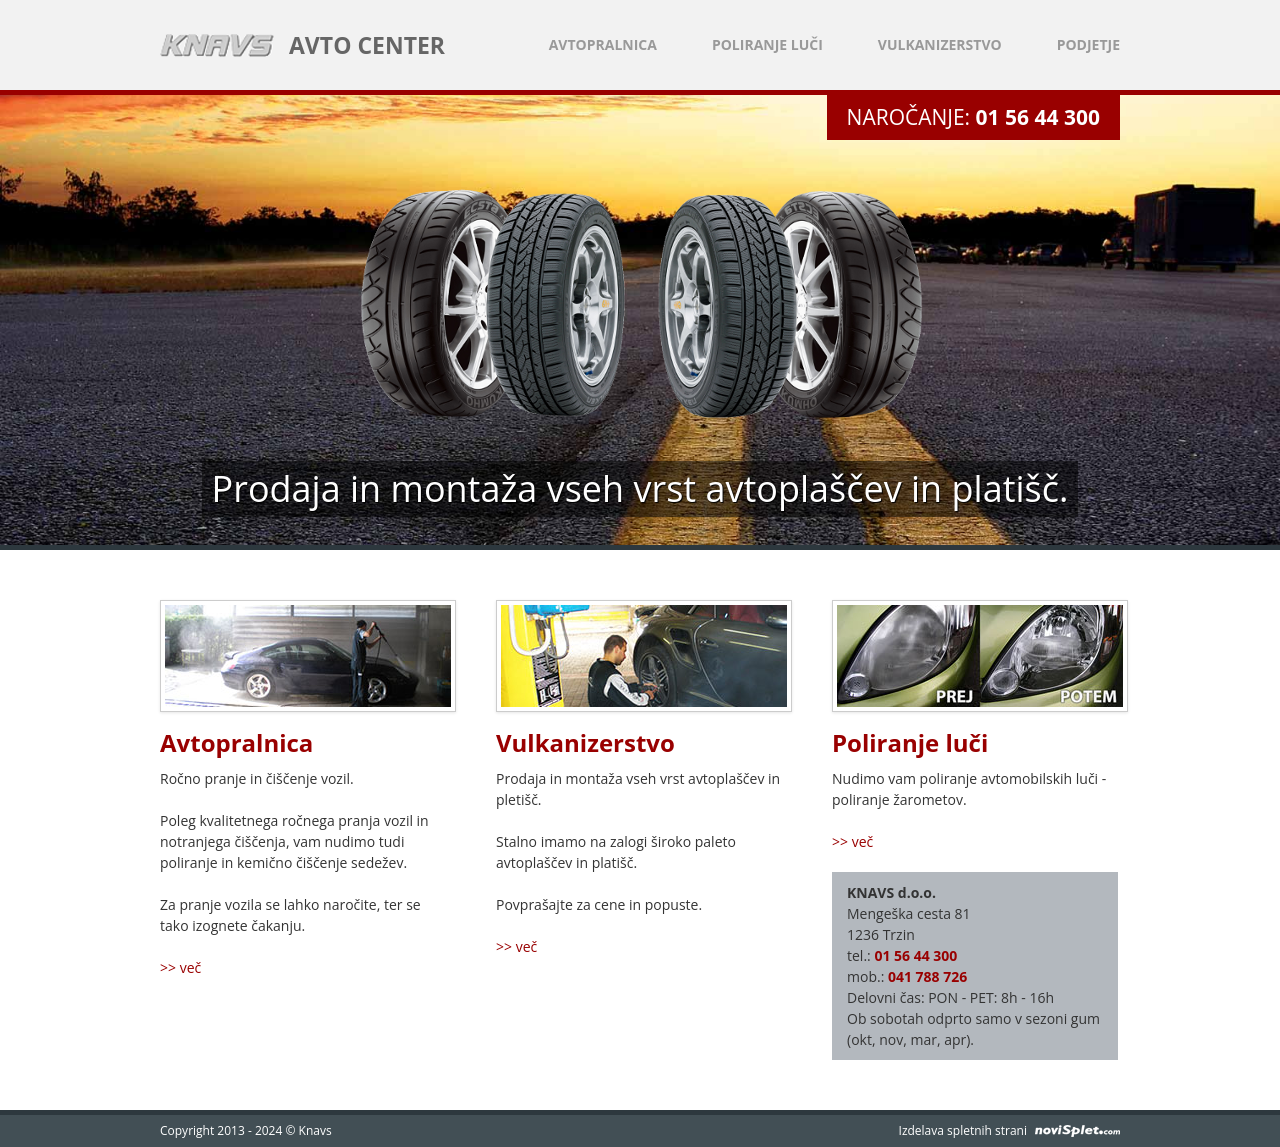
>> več (180, 967)
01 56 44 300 (1038, 117)
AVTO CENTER (367, 45)
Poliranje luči (767, 44)
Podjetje (1088, 44)
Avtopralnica (603, 44)
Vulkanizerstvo (940, 44)
